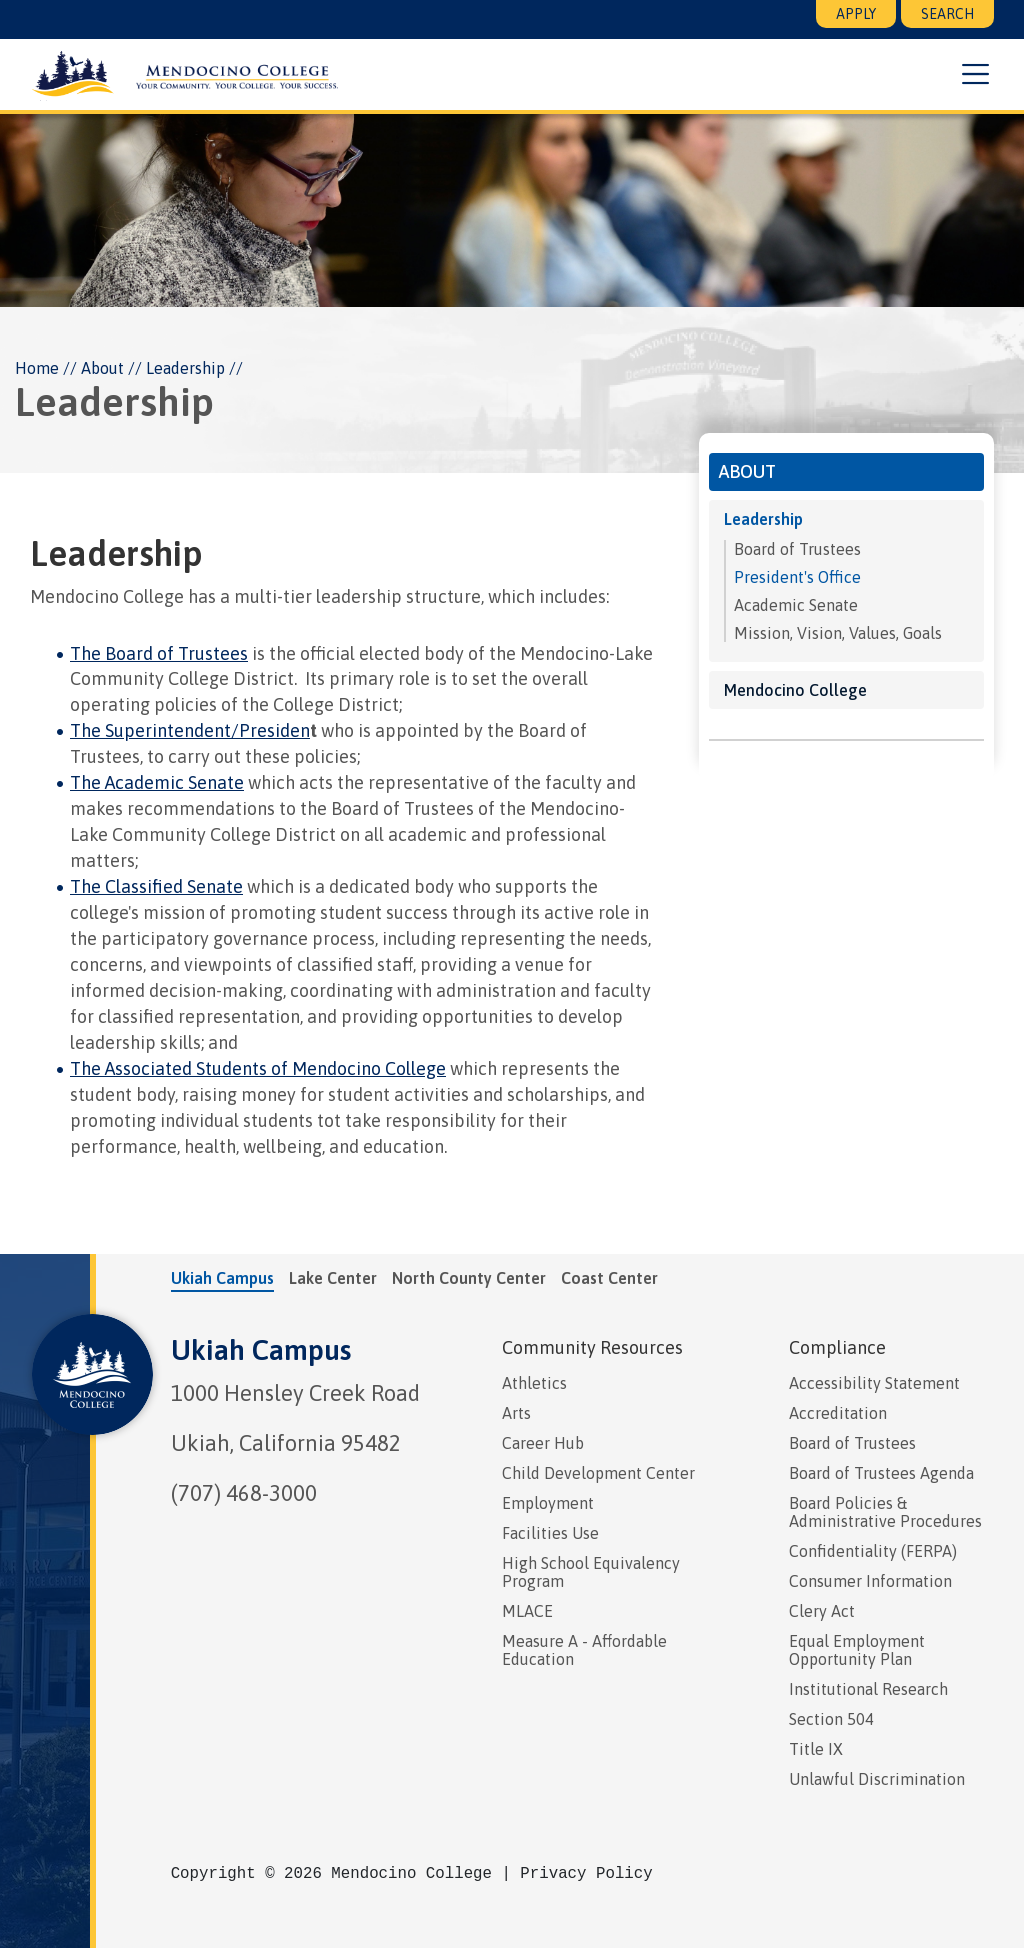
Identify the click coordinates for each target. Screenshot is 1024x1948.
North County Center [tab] (469, 1278)
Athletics (534, 1383)
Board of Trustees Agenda (881, 1473)
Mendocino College (795, 690)
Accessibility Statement (874, 1383)
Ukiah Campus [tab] (222, 1278)
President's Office (797, 577)
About (102, 368)
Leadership (763, 519)
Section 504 (831, 1719)
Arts (516, 1413)
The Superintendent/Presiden (190, 730)
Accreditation (838, 1413)
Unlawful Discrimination (877, 1779)
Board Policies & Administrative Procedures (885, 1512)
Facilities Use (550, 1533)
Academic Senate (796, 605)
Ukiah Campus (261, 1350)
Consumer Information (870, 1581)
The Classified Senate (156, 886)
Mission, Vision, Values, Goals (838, 633)
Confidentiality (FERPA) (873, 1551)
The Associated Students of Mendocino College (258, 1068)
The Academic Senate (157, 782)
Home (37, 368)
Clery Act (822, 1611)
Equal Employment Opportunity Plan (857, 1650)
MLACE (527, 1611)
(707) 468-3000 (244, 1493)
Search (947, 14)
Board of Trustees (797, 549)
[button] (976, 75)
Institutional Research (868, 1689)
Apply (856, 14)
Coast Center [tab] (609, 1278)
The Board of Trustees (159, 653)
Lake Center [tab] (333, 1278)
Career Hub (543, 1443)
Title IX (816, 1749)
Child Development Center (598, 1473)
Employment (548, 1503)
